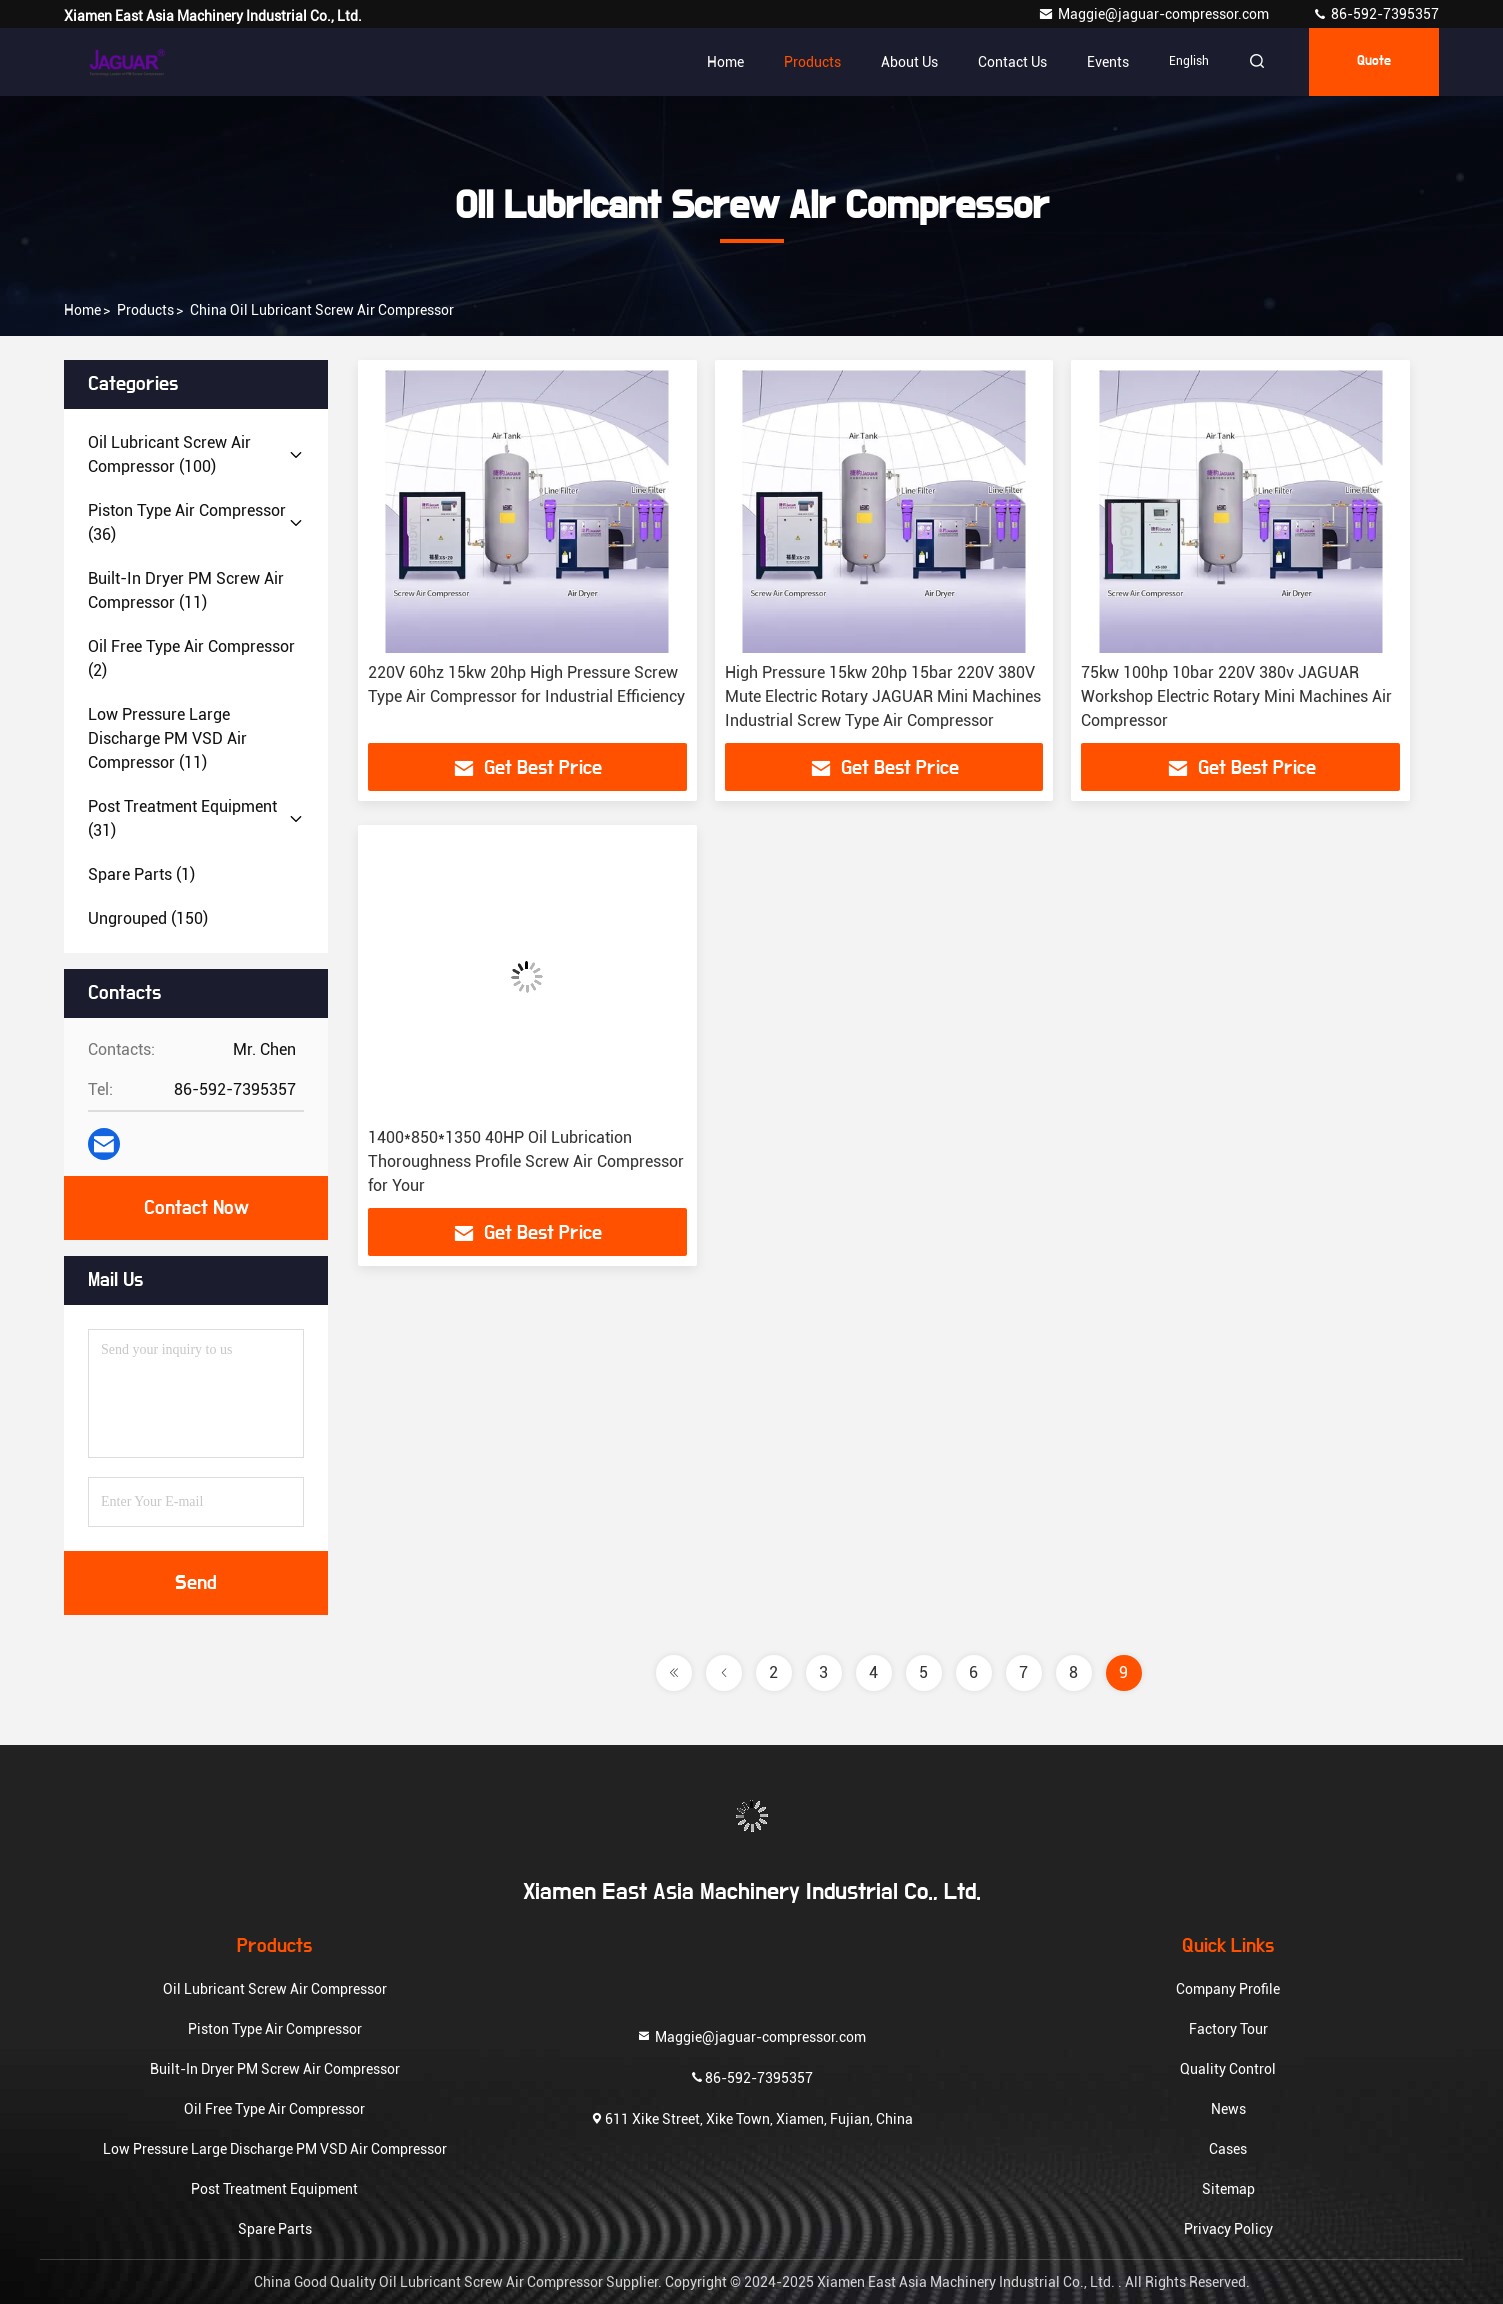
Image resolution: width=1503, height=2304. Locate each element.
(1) (141, 874)
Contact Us (1012, 62)
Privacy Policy (1228, 2229)
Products (812, 62)
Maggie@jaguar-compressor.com (1155, 14)
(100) (169, 454)
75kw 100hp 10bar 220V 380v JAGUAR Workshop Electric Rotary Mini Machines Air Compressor (1236, 696)
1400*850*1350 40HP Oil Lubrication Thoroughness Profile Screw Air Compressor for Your (526, 1161)
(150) (148, 918)
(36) (187, 522)
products (145, 310)
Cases (1228, 2149)
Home (725, 62)
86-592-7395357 (1375, 14)
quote (1374, 62)
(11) (186, 590)
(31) (182, 818)
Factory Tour (1228, 2029)
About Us (909, 62)
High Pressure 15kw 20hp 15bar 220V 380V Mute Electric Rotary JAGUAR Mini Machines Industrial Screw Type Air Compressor (883, 696)
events (1108, 62)
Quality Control (1228, 2069)
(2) (191, 658)
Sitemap (1228, 2189)
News (1228, 2109)
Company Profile (1228, 1989)
